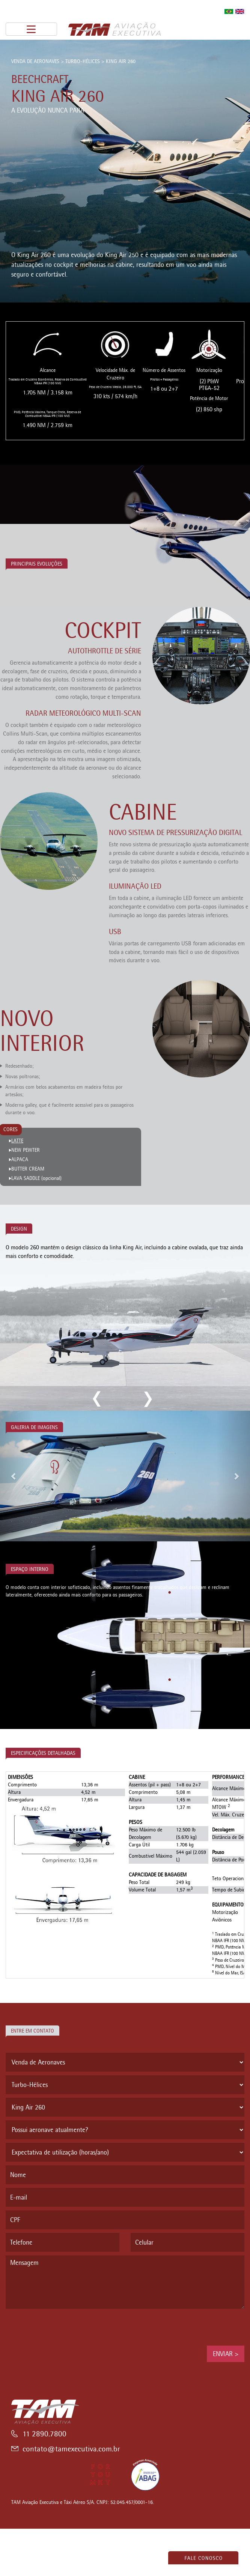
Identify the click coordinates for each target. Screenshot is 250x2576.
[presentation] (63, 2327)
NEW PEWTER (25, 1150)
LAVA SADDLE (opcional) (36, 1178)
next (147, 1398)
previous (97, 1398)
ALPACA (19, 1159)
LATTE (17, 1141)
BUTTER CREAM (27, 1169)
